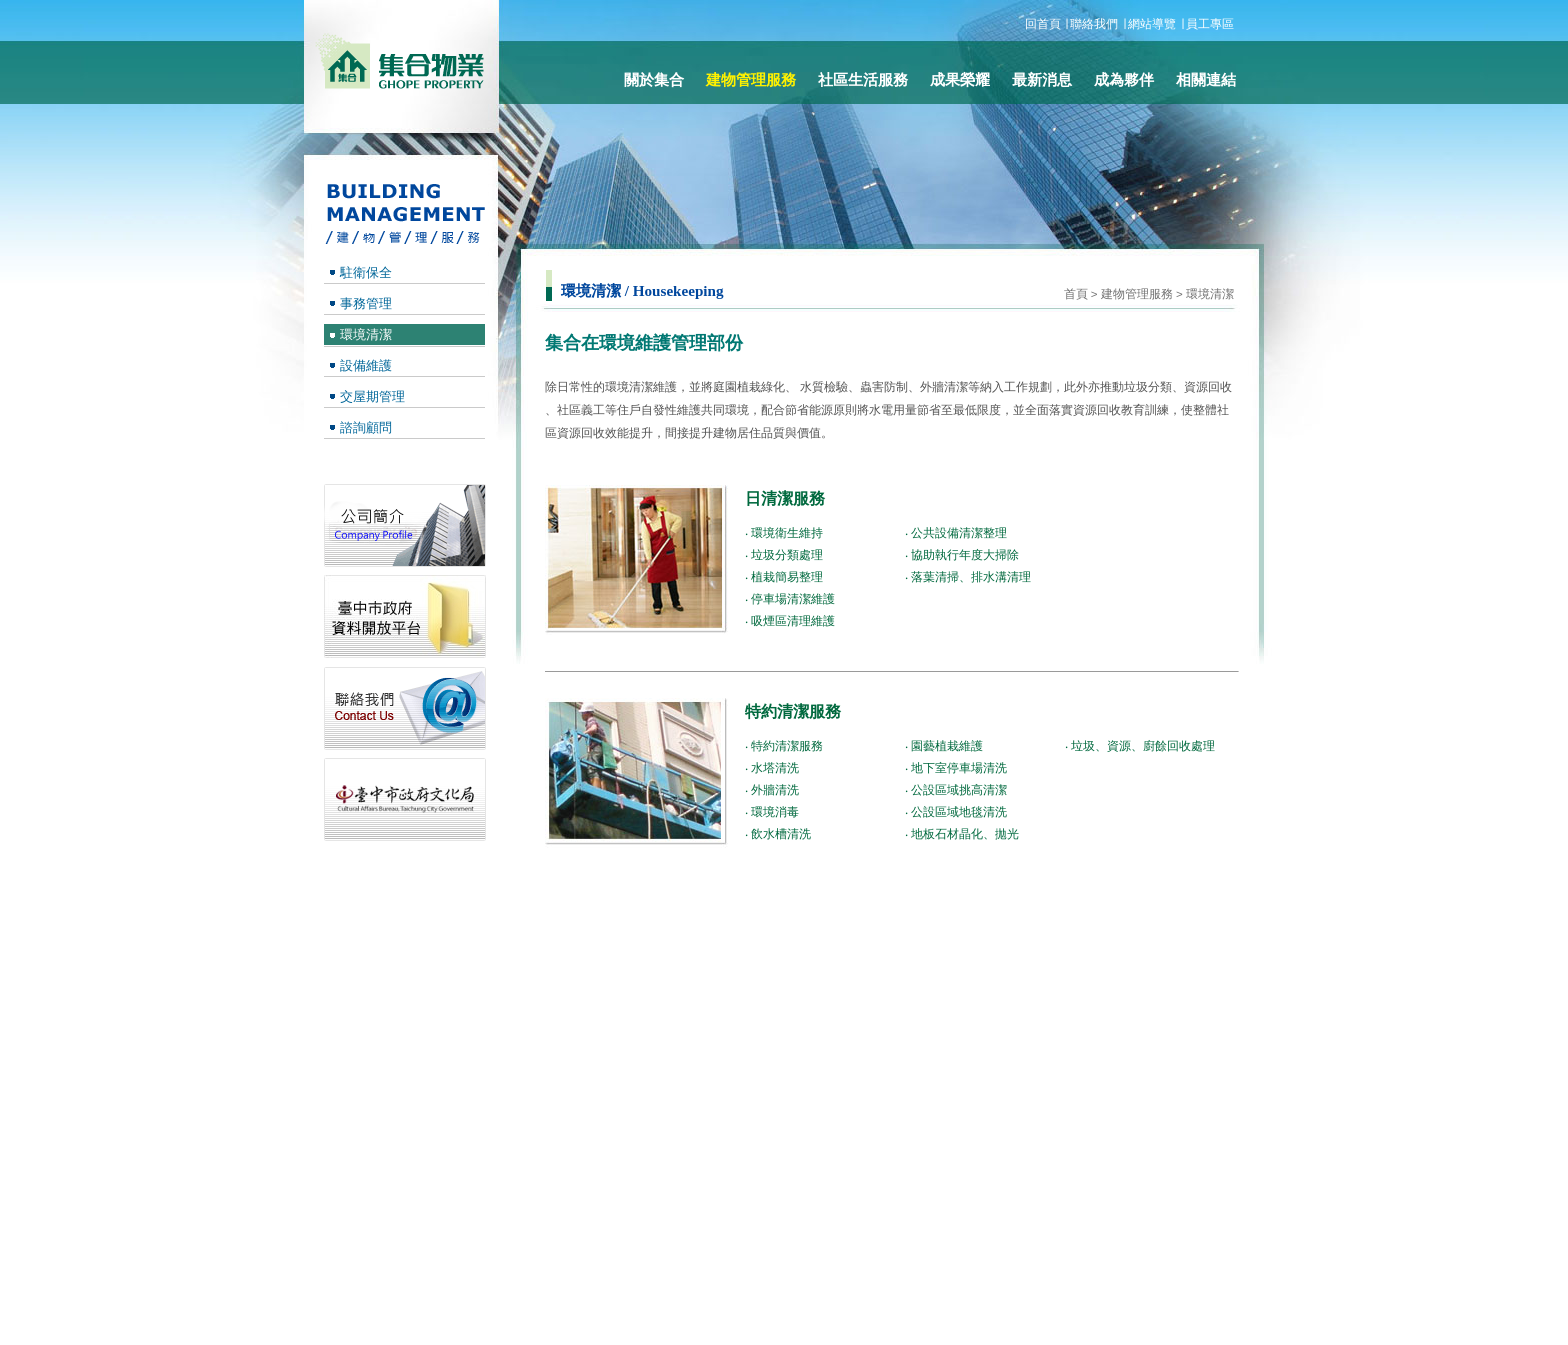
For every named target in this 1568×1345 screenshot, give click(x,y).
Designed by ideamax (1175, 1316)
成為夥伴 (1124, 80)
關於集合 (654, 80)
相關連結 (1206, 80)
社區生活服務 (863, 80)
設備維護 (366, 365)
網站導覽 (1152, 24)
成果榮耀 (960, 80)
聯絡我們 (1094, 24)
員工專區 (1210, 24)
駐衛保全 (366, 272)
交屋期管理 (372, 396)
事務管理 (366, 303)
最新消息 (1042, 80)
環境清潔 (1210, 294)
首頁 (1076, 294)
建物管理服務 (1137, 294)
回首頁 (1043, 24)
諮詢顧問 (366, 427)
